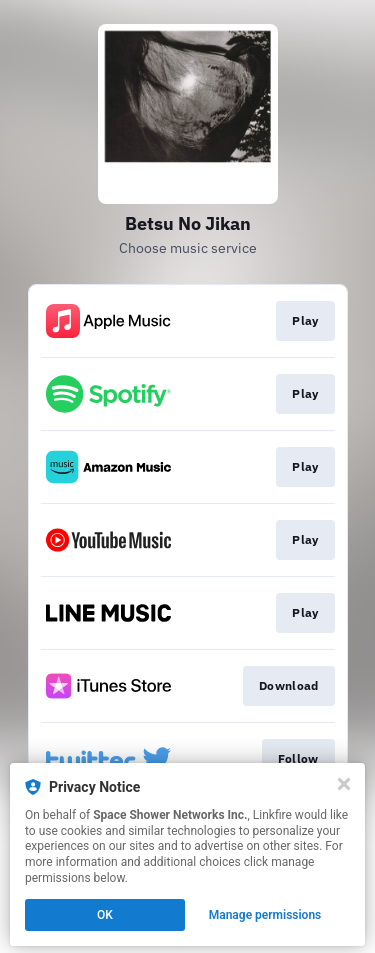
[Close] (344, 784)
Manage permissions (265, 915)
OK (105, 915)
